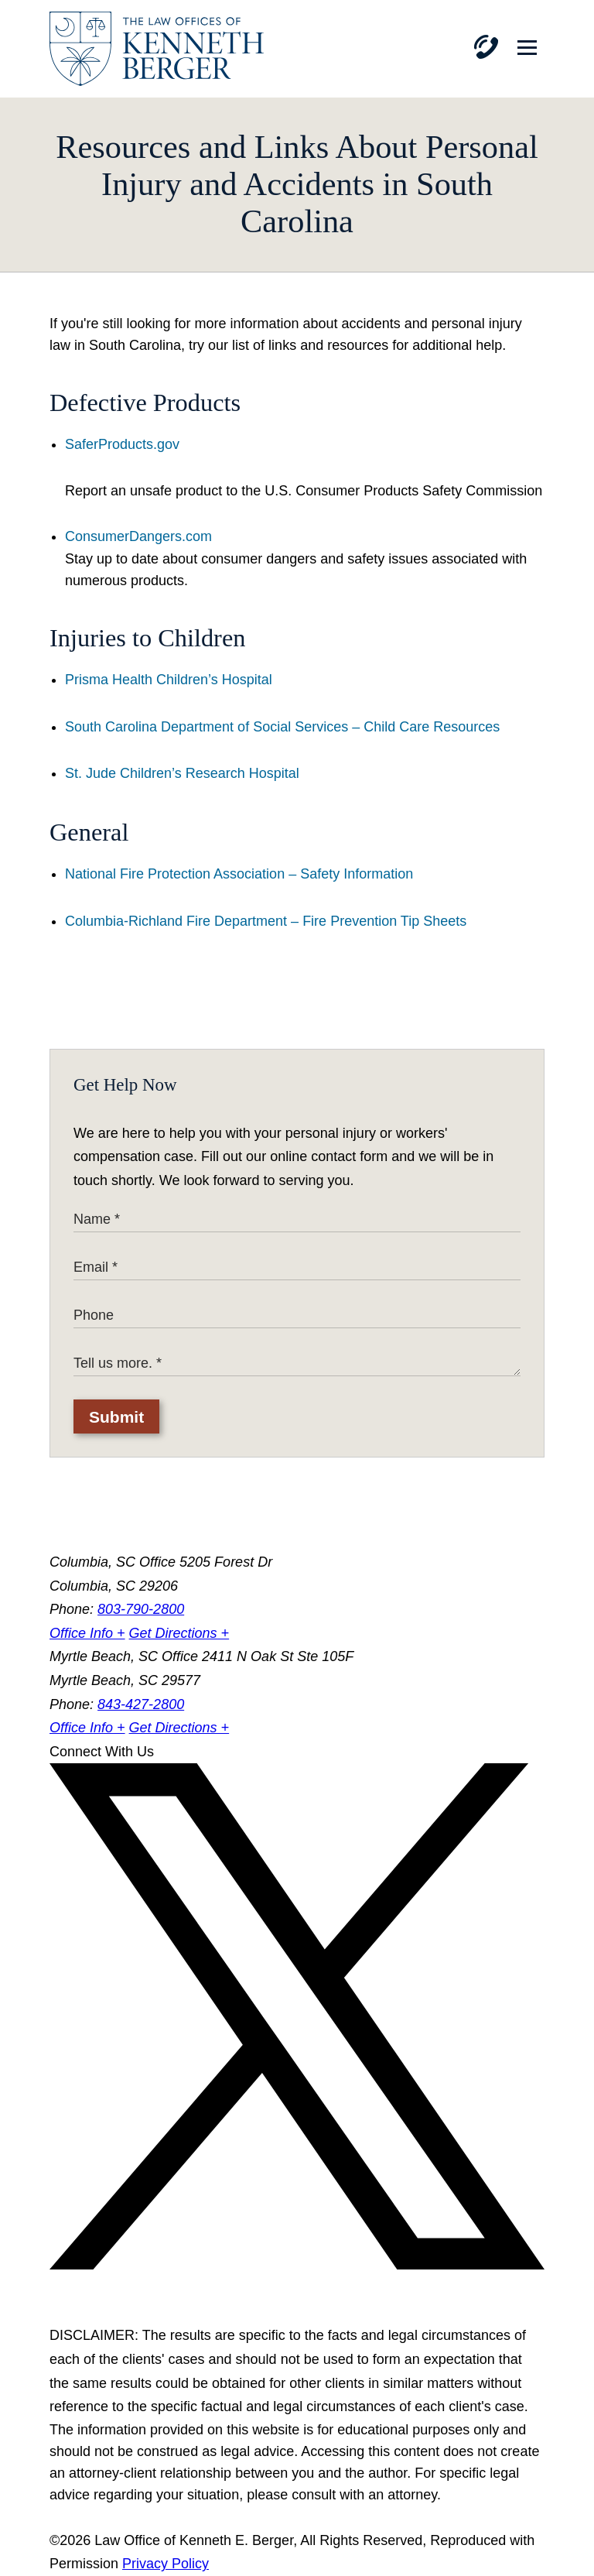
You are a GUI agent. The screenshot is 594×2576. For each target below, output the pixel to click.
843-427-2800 (140, 1704)
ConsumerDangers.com (138, 536)
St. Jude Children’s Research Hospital (182, 773)
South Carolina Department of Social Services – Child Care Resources (282, 727)
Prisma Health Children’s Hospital (168, 679)
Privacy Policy (165, 2563)
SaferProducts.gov (122, 444)
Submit (116, 1417)
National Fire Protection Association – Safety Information (239, 874)
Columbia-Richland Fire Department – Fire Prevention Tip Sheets (265, 921)
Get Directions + (179, 1633)
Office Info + (87, 1633)
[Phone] (486, 47)
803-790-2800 (140, 1609)
